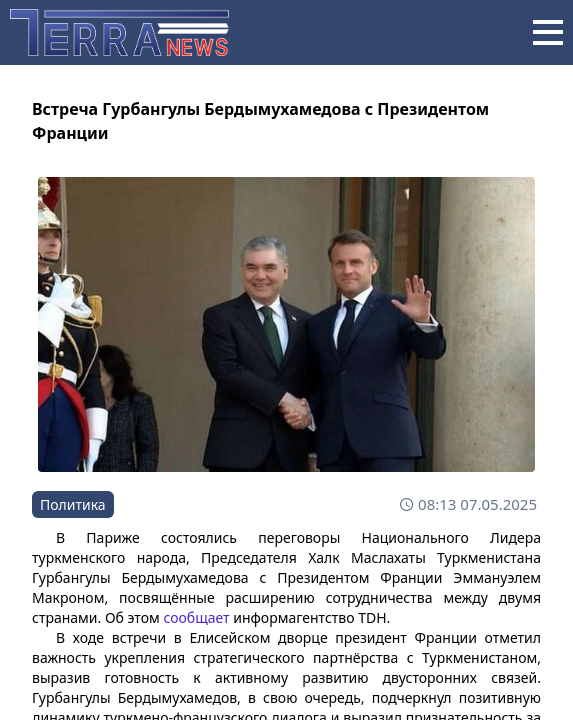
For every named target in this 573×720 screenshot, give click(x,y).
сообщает (196, 617)
